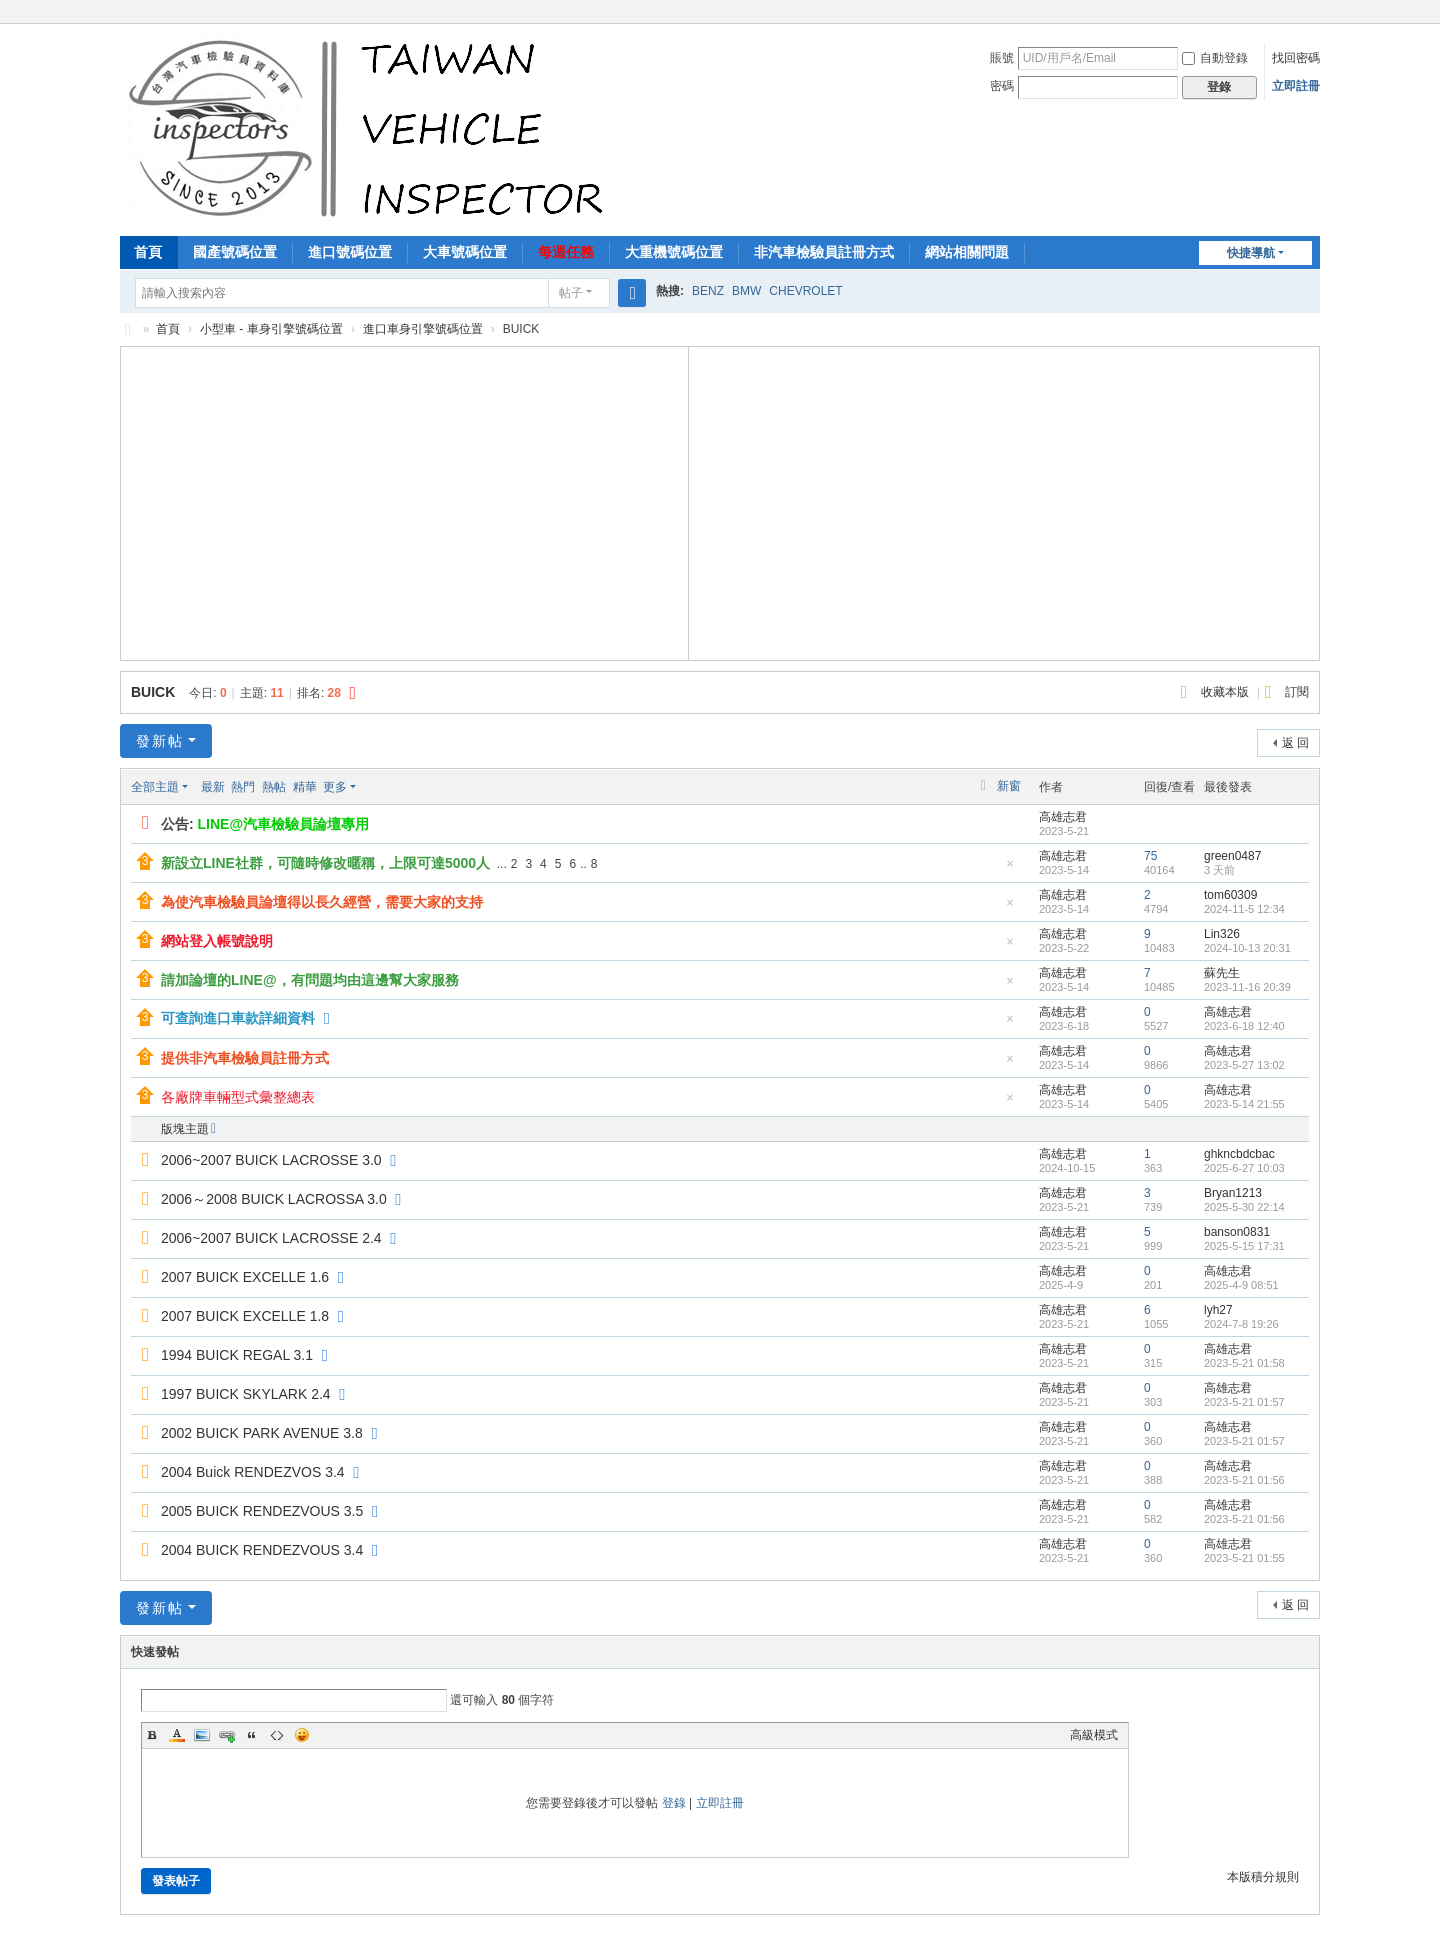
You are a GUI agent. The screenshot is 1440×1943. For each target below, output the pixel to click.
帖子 (571, 293)
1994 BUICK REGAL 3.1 (237, 1355)
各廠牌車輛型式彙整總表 (238, 1097)
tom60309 (1230, 895)
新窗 (1009, 786)
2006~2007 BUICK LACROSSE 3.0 (271, 1160)
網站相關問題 (967, 252)
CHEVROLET (805, 291)
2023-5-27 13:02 (1244, 1065)
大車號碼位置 (465, 252)
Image (202, 1735)
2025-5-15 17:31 (1244, 1246)
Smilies (302, 1735)
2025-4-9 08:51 (1241, 1285)
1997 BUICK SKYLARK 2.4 (246, 1394)
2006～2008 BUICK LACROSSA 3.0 (274, 1199)
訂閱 (1297, 692)
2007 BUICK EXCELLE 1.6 (245, 1277)
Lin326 (1222, 934)
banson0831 (1237, 1232)
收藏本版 (1226, 692)
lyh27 (1218, 1310)
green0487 (1232, 856)
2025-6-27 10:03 (1244, 1168)
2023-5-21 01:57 (1244, 1402)
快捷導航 (1251, 253)
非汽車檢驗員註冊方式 (824, 252)
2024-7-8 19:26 (1241, 1324)
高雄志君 (1063, 817)
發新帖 (160, 741)
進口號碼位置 (350, 252)
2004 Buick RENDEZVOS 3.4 (253, 1472)
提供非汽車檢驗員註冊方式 (245, 1058)
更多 (335, 787)
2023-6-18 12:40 (1244, 1026)
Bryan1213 (1233, 1193)
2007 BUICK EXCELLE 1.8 (245, 1316)
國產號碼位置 (235, 252)
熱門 (243, 787)
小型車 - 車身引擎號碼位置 (271, 329)
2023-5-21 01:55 (1244, 1558)
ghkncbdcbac (1239, 1154)
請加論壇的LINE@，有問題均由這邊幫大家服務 (310, 980)
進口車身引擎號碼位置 (423, 329)
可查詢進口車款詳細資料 (238, 1018)
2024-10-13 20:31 (1247, 948)
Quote (252, 1735)
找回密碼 (1296, 58)
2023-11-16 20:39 (1247, 987)
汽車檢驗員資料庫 (128, 329)
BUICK (153, 692)
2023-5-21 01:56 (1244, 1480)
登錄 (674, 1803)
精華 (305, 787)
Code (277, 1735)
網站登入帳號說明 (217, 941)
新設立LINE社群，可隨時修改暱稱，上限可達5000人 (325, 863)
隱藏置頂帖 (1010, 869)
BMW (746, 291)
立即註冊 (1296, 86)
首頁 (148, 252)
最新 (213, 787)
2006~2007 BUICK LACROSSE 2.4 (271, 1238)
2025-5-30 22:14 (1244, 1207)
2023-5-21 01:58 (1244, 1363)
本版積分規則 (1263, 1877)
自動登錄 (1215, 58)
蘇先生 (1222, 973)
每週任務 (566, 252)
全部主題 (155, 787)
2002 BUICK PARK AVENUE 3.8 (262, 1433)
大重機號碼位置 (674, 252)
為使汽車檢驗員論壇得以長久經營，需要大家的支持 (322, 902)
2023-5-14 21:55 (1244, 1104)
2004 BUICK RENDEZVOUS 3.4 (262, 1550)
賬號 (1002, 58)
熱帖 (274, 787)
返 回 (1295, 743)
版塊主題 (185, 1129)
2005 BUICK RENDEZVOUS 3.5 (262, 1511)
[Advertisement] (405, 501)
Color (177, 1735)
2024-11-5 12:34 (1244, 909)
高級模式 (1094, 1735)
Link (227, 1735)
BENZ (708, 291)
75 (1150, 856)
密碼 (1002, 86)
